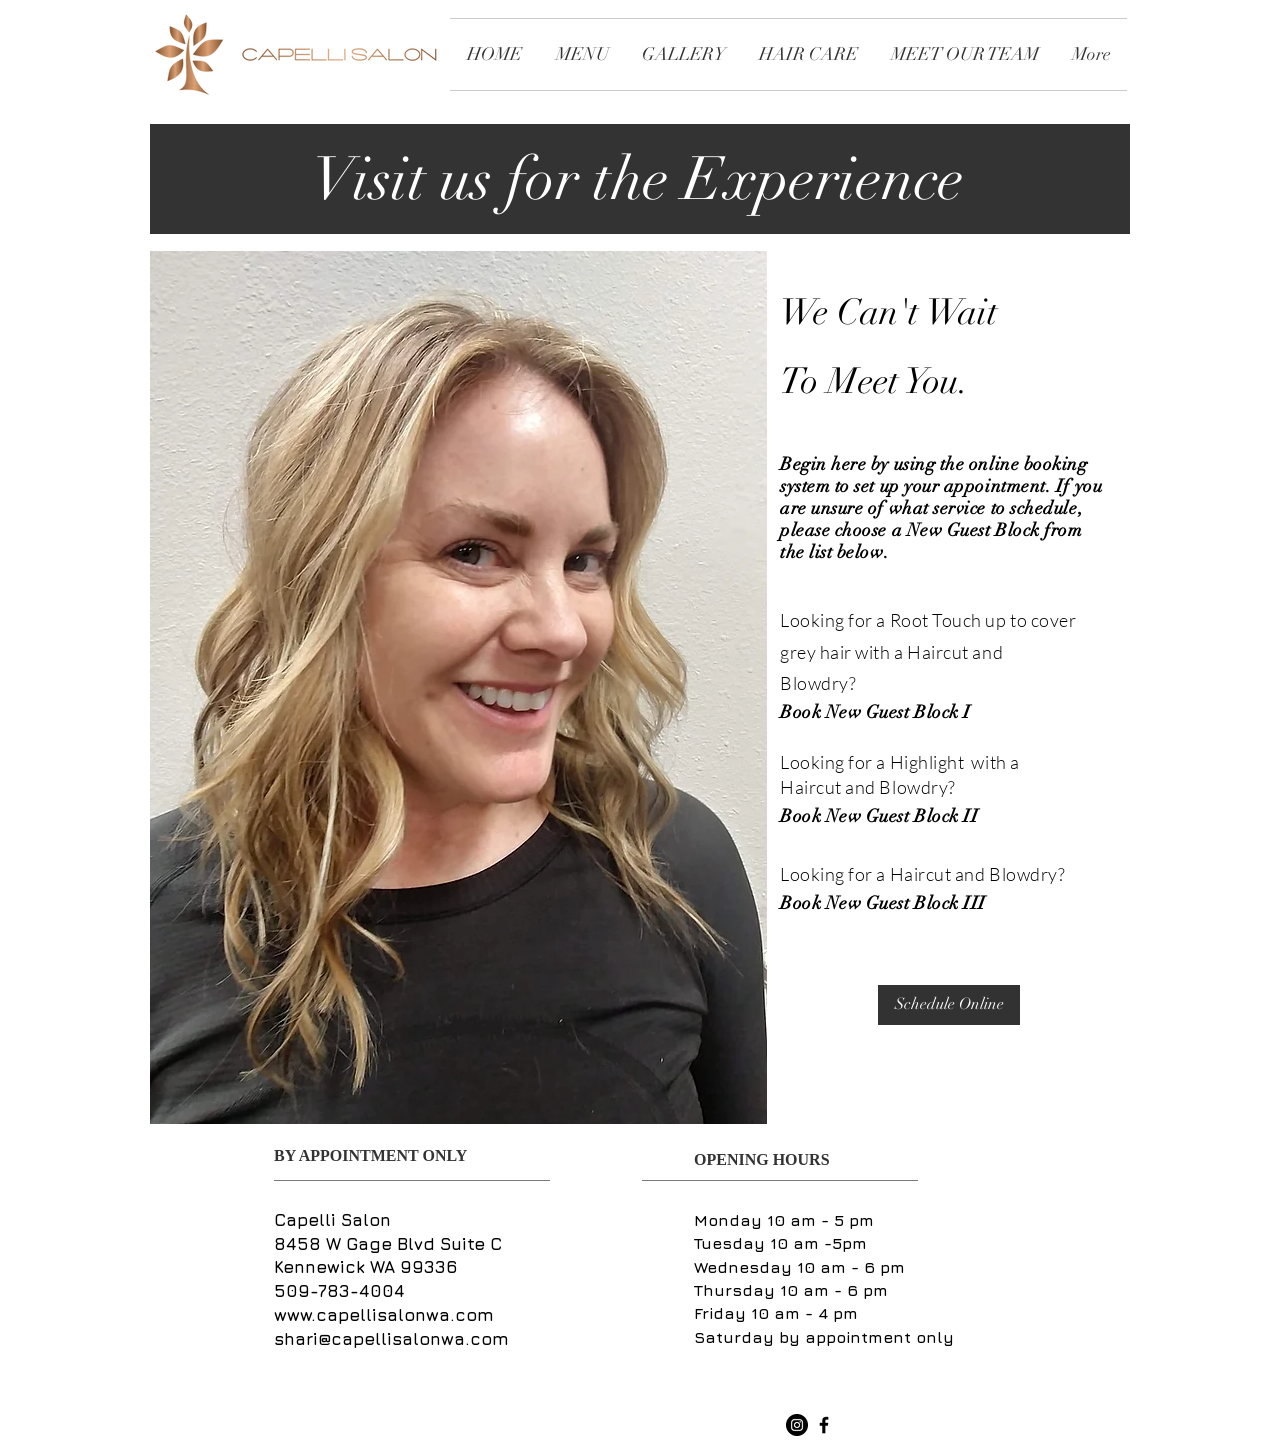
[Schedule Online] (949, 1005)
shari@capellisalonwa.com (391, 1339)
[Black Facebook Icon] (824, 1425)
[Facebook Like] (728, 1426)
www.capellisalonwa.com (384, 1315)
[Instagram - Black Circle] (797, 1425)
